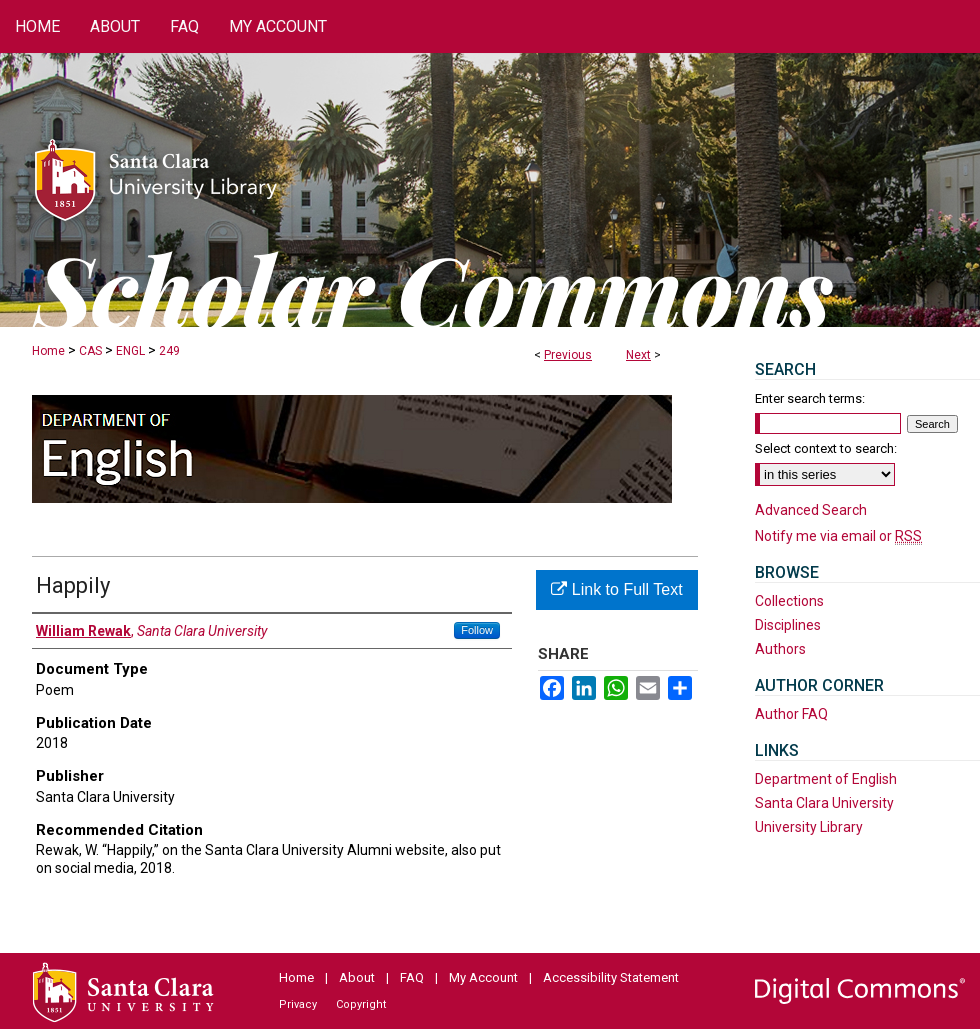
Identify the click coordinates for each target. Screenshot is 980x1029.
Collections (789, 601)
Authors (780, 649)
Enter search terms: (810, 398)
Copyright (361, 1004)
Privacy (298, 1004)
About (357, 977)
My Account (483, 977)
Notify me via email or (838, 536)
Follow (477, 630)
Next (638, 355)
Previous (568, 355)
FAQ (412, 977)
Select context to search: (826, 448)
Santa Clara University (824, 803)
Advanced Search (811, 510)
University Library (809, 827)
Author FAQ (791, 714)
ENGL (130, 351)
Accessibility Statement (611, 977)
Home (48, 351)
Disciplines (788, 625)
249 (169, 351)
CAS (90, 351)
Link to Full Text (616, 589)
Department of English (826, 779)
